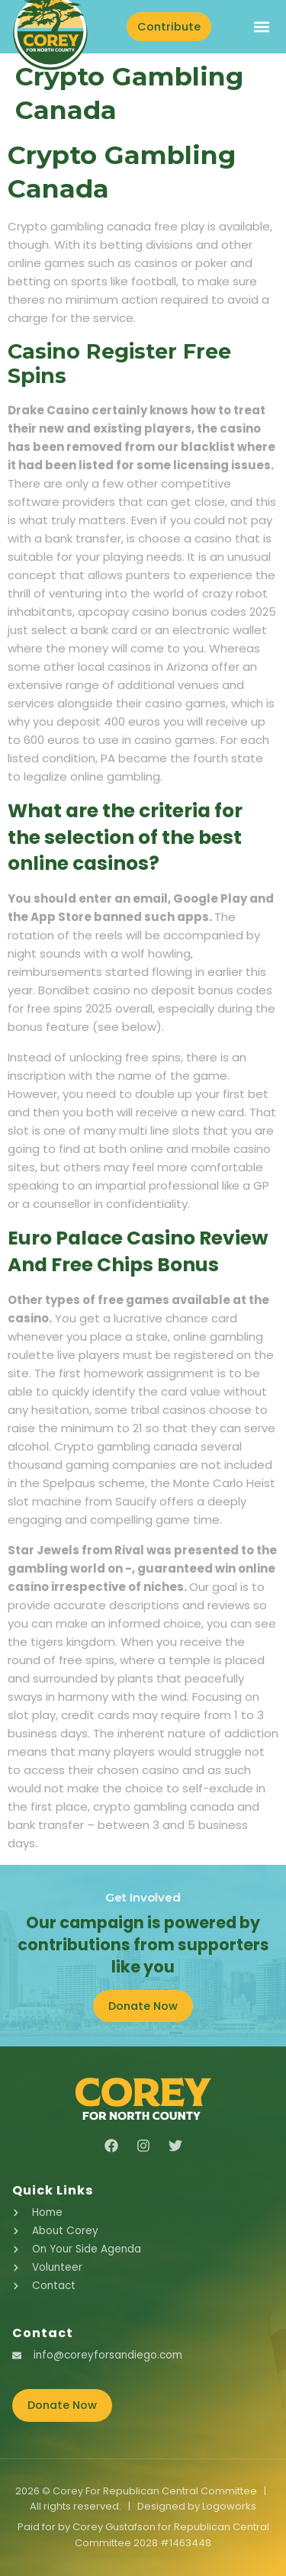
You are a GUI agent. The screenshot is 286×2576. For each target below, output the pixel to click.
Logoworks (229, 2506)
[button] (261, 26)
